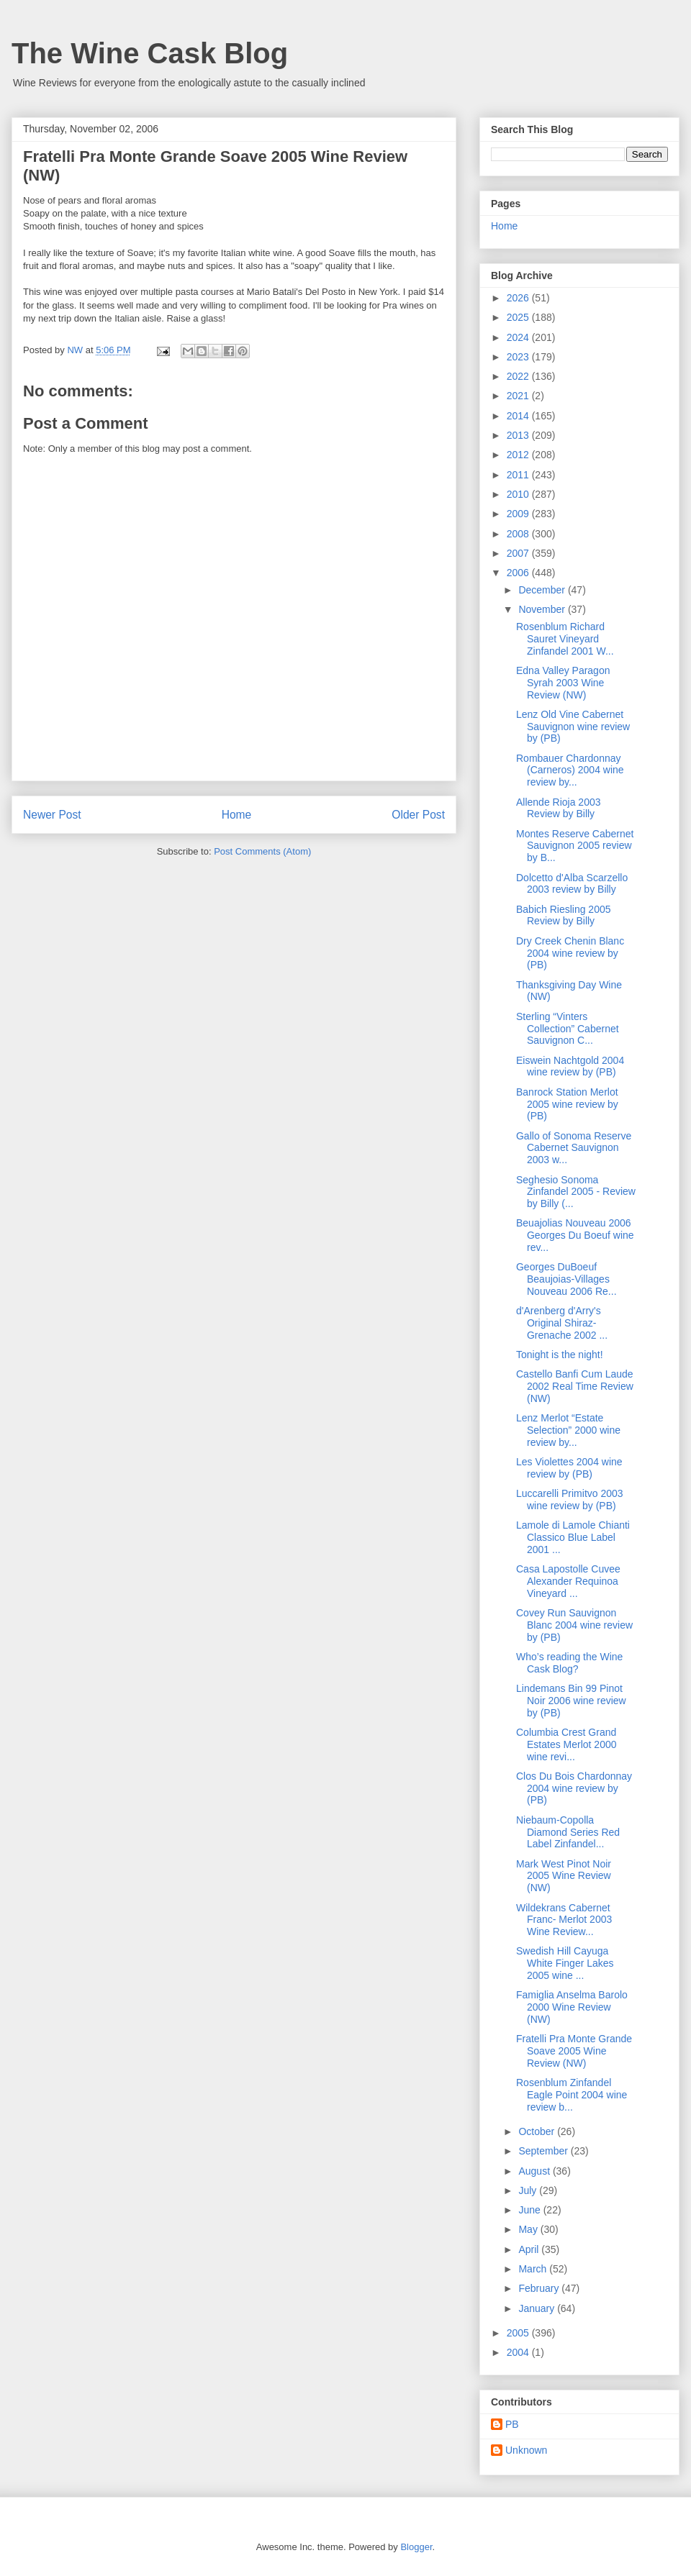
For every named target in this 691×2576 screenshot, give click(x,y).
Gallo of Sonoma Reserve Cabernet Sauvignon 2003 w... (573, 1148)
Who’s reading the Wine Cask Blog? (569, 1663)
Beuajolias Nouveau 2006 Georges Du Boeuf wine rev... (575, 1235)
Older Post (418, 815)
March (533, 2269)
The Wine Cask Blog (150, 53)
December (542, 590)
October (537, 2131)
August (535, 2171)
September (544, 2151)
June (530, 2210)
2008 (519, 534)
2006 (519, 572)
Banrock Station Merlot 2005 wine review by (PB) (567, 1104)
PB (512, 2424)
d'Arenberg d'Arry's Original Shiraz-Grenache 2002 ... (562, 1323)
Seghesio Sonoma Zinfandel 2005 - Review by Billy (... (576, 1192)
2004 (519, 2352)
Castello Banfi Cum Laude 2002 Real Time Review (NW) (574, 1386)
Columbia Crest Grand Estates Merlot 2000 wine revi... (566, 1744)
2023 (519, 357)
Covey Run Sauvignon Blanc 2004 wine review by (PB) (574, 1625)
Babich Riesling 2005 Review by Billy (563, 915)
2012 (519, 454)
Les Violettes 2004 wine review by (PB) (569, 1468)
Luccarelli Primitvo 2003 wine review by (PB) (569, 1499)
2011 (519, 475)
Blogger (416, 2546)
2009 (519, 513)
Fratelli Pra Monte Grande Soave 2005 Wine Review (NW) (574, 2051)
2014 (519, 416)
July (528, 2190)
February (539, 2288)
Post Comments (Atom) (262, 851)
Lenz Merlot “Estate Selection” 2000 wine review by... (568, 1430)
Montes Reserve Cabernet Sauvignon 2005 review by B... (574, 846)
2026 (519, 298)
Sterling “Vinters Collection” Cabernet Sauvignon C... (567, 1029)
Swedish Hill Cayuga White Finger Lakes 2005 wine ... (565, 1963)
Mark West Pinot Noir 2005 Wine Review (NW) (563, 1876)
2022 (519, 376)
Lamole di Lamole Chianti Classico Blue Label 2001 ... (573, 1537)
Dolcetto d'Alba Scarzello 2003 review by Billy (572, 884)
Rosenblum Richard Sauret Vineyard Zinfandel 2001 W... (565, 639)
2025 (519, 317)
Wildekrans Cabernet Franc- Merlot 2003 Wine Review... (564, 1920)
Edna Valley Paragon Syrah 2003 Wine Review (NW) (563, 683)
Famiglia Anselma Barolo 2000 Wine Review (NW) (572, 2007)
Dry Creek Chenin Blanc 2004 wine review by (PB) (570, 953)
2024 (519, 337)
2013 (519, 435)
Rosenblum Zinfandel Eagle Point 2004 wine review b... (571, 2095)
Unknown (526, 2450)
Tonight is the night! (559, 1354)
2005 (519, 2333)
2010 (519, 494)
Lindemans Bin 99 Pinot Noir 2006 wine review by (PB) (571, 1701)
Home (237, 815)
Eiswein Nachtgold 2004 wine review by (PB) (570, 1066)
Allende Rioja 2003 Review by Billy (558, 808)
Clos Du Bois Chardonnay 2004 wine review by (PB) (574, 1788)
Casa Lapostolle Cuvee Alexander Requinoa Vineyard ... (568, 1581)
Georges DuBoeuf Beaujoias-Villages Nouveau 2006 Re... (566, 1279)
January (537, 2308)
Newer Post (52, 815)
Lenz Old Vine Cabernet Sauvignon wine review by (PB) (573, 727)
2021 (519, 395)
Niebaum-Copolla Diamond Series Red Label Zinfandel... (568, 1832)
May (529, 2229)
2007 (519, 553)
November (542, 609)
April (529, 2249)
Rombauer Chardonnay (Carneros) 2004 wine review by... (570, 770)
